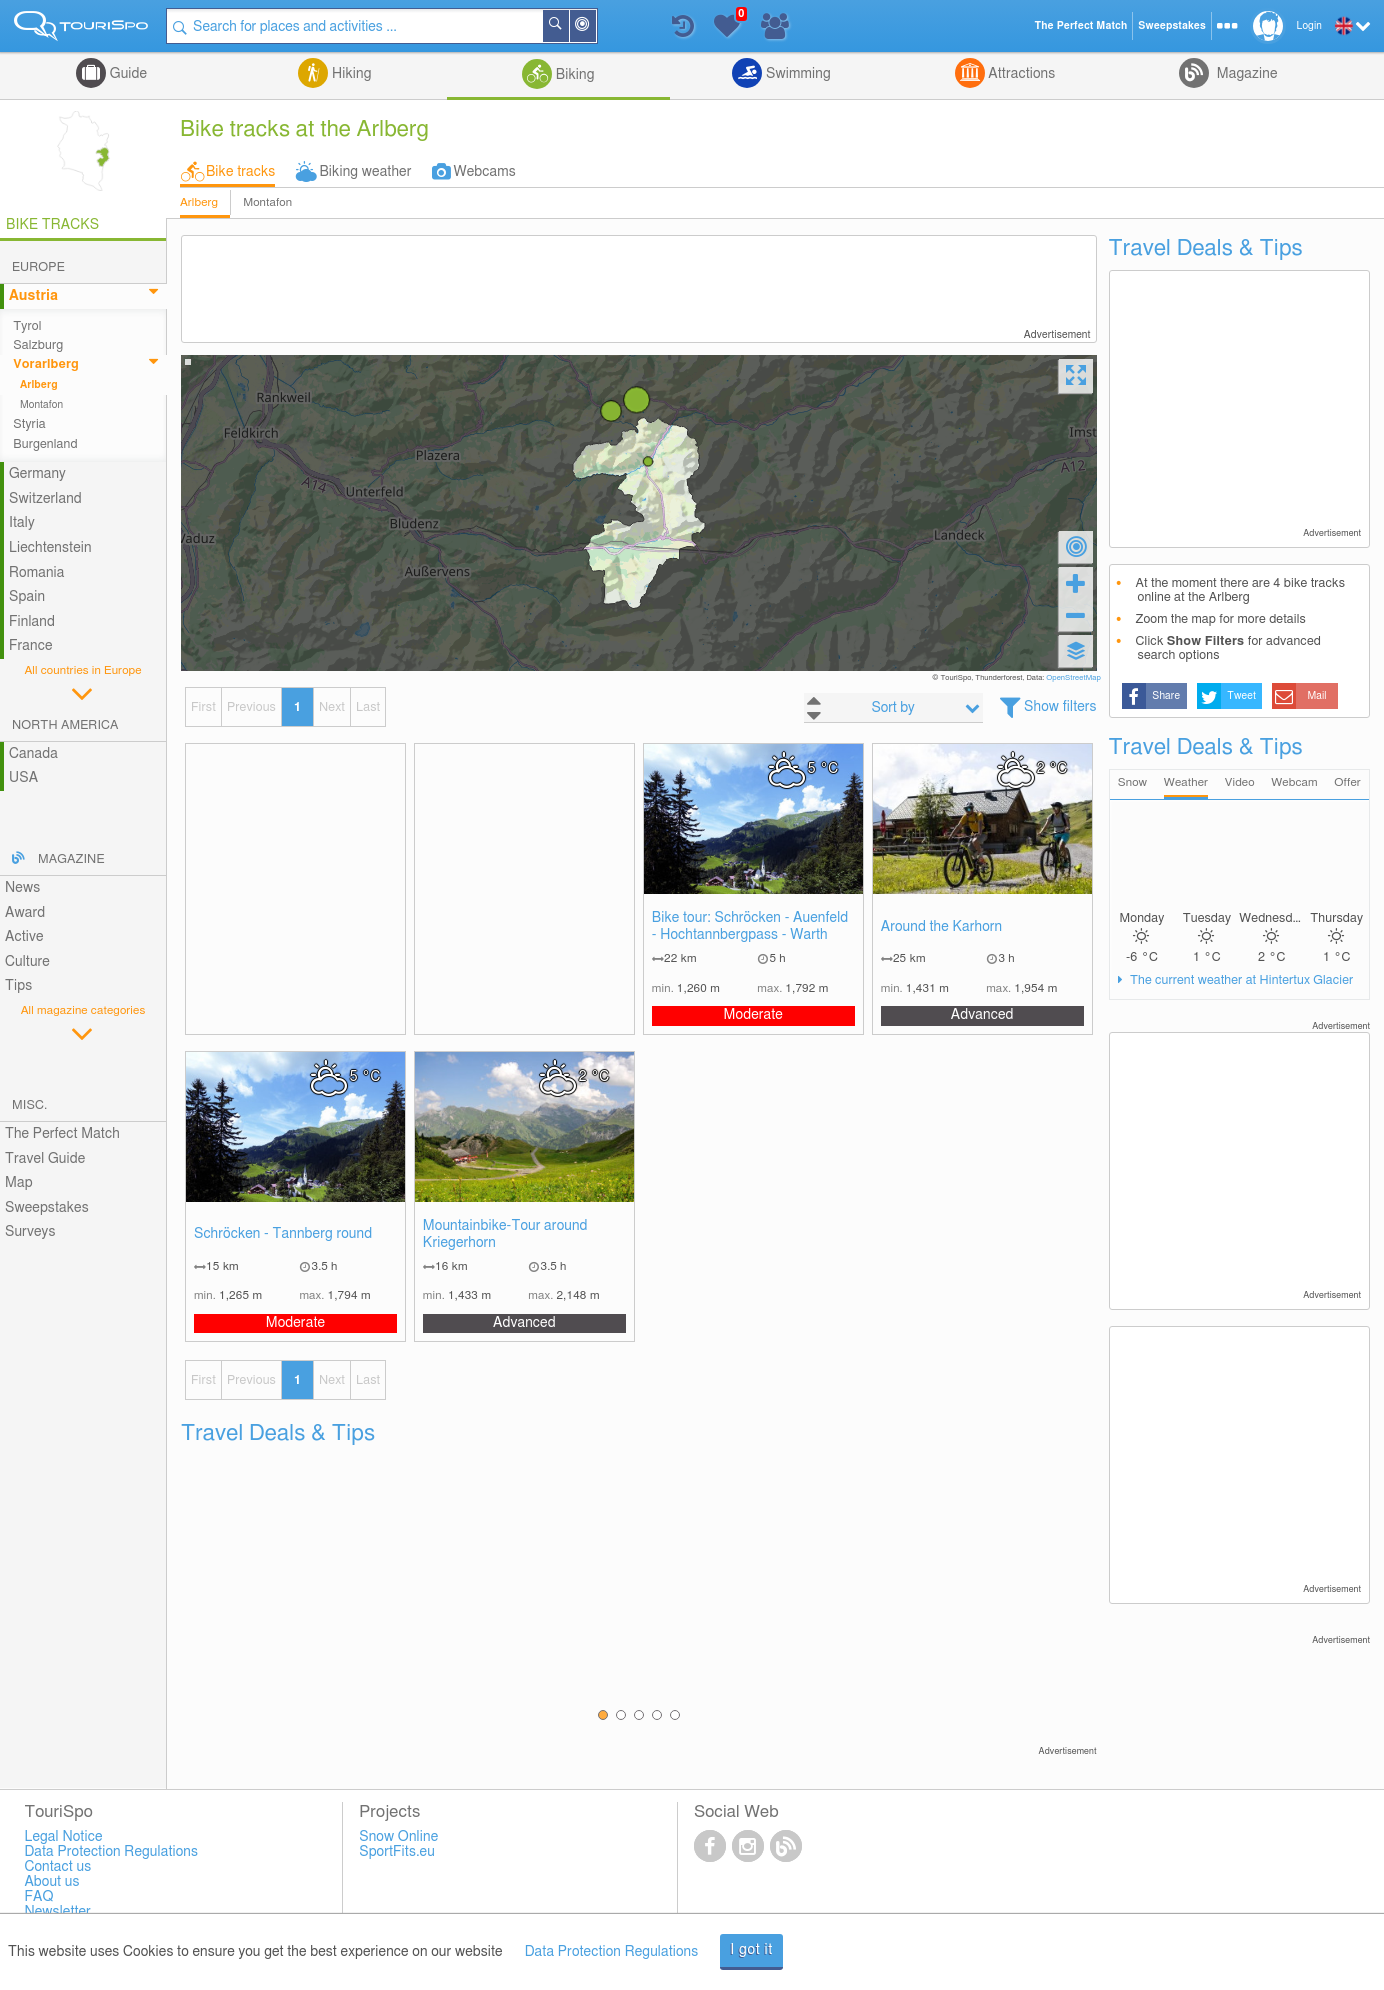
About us (51, 1882)
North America (65, 725)
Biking (573, 75)
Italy (22, 523)
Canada (33, 754)
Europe (38, 267)
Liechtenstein (50, 548)
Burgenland (45, 444)
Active (24, 937)
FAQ (38, 1897)
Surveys (30, 1232)
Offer (1347, 782)
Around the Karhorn (942, 927)
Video (1240, 782)
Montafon (267, 202)
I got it (751, 1950)
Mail (1316, 696)
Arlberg (199, 202)
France (31, 646)
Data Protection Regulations (612, 1952)
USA (23, 778)
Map (19, 1183)
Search (568, 26)
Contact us (57, 1867)
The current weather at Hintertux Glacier (1240, 980)
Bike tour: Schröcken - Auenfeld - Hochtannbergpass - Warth (750, 926)
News (22, 888)
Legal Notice (63, 1837)
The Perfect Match (62, 1134)
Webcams (484, 172)
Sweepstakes (47, 1208)
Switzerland (45, 499)
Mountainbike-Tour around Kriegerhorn (505, 1234)
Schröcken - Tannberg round (283, 1234)
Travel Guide (45, 1159)
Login (1309, 26)
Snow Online (398, 1837)
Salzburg (38, 345)
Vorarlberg (46, 364)
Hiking (349, 74)
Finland (32, 622)
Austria (33, 296)
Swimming (796, 74)
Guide (126, 74)
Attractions (1020, 74)
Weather (1186, 782)
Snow (1132, 782)
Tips (18, 986)
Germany (37, 474)
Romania (37, 573)
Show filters (1060, 707)
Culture (27, 962)
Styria (29, 424)
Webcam (1294, 782)
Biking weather (365, 172)
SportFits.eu (397, 1852)
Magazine (1245, 74)
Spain (27, 597)
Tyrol (27, 326)
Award (25, 913)
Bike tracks (240, 172)
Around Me (595, 27)
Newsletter (57, 1912)
